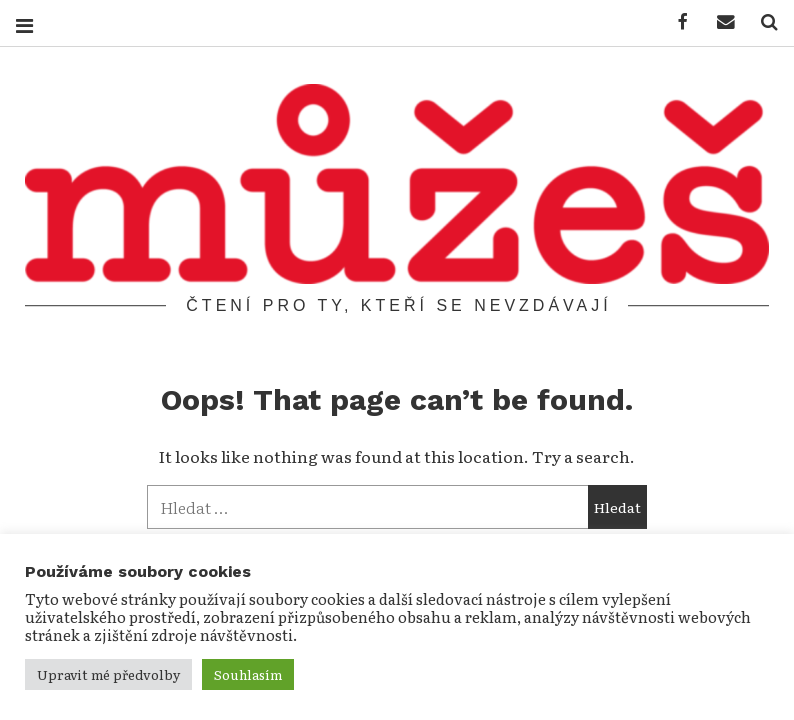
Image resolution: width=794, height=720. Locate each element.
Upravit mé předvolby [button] (108, 674)
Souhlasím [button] (248, 674)
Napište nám (719, 22)
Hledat (762, 22)
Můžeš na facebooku (676, 22)
